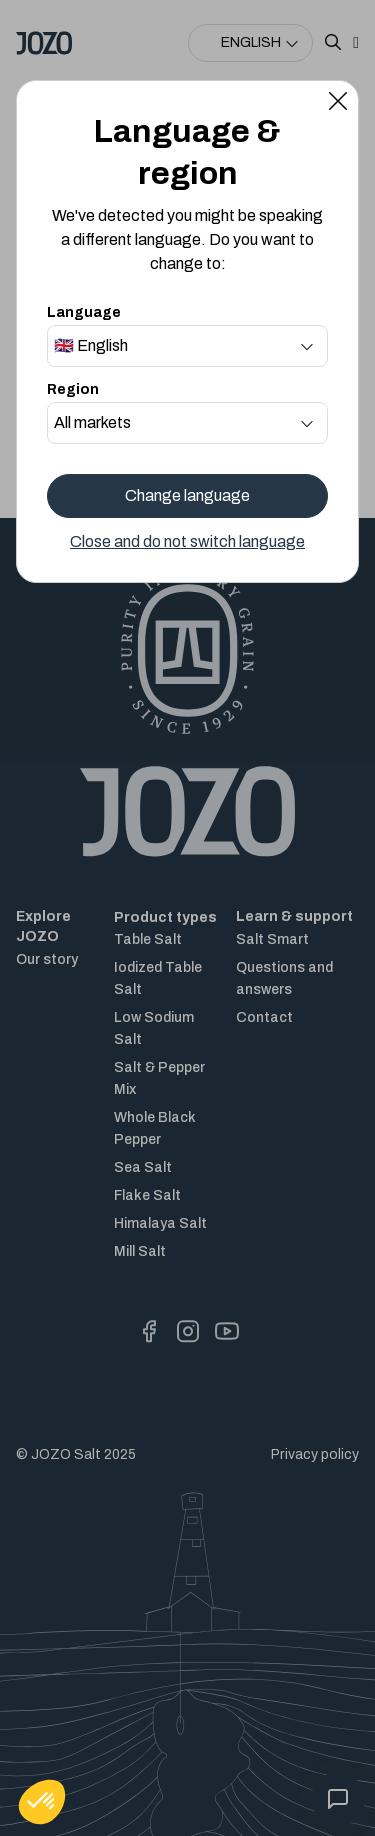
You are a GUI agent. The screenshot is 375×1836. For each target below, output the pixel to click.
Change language (187, 495)
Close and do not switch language (187, 541)
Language (84, 312)
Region (73, 389)
